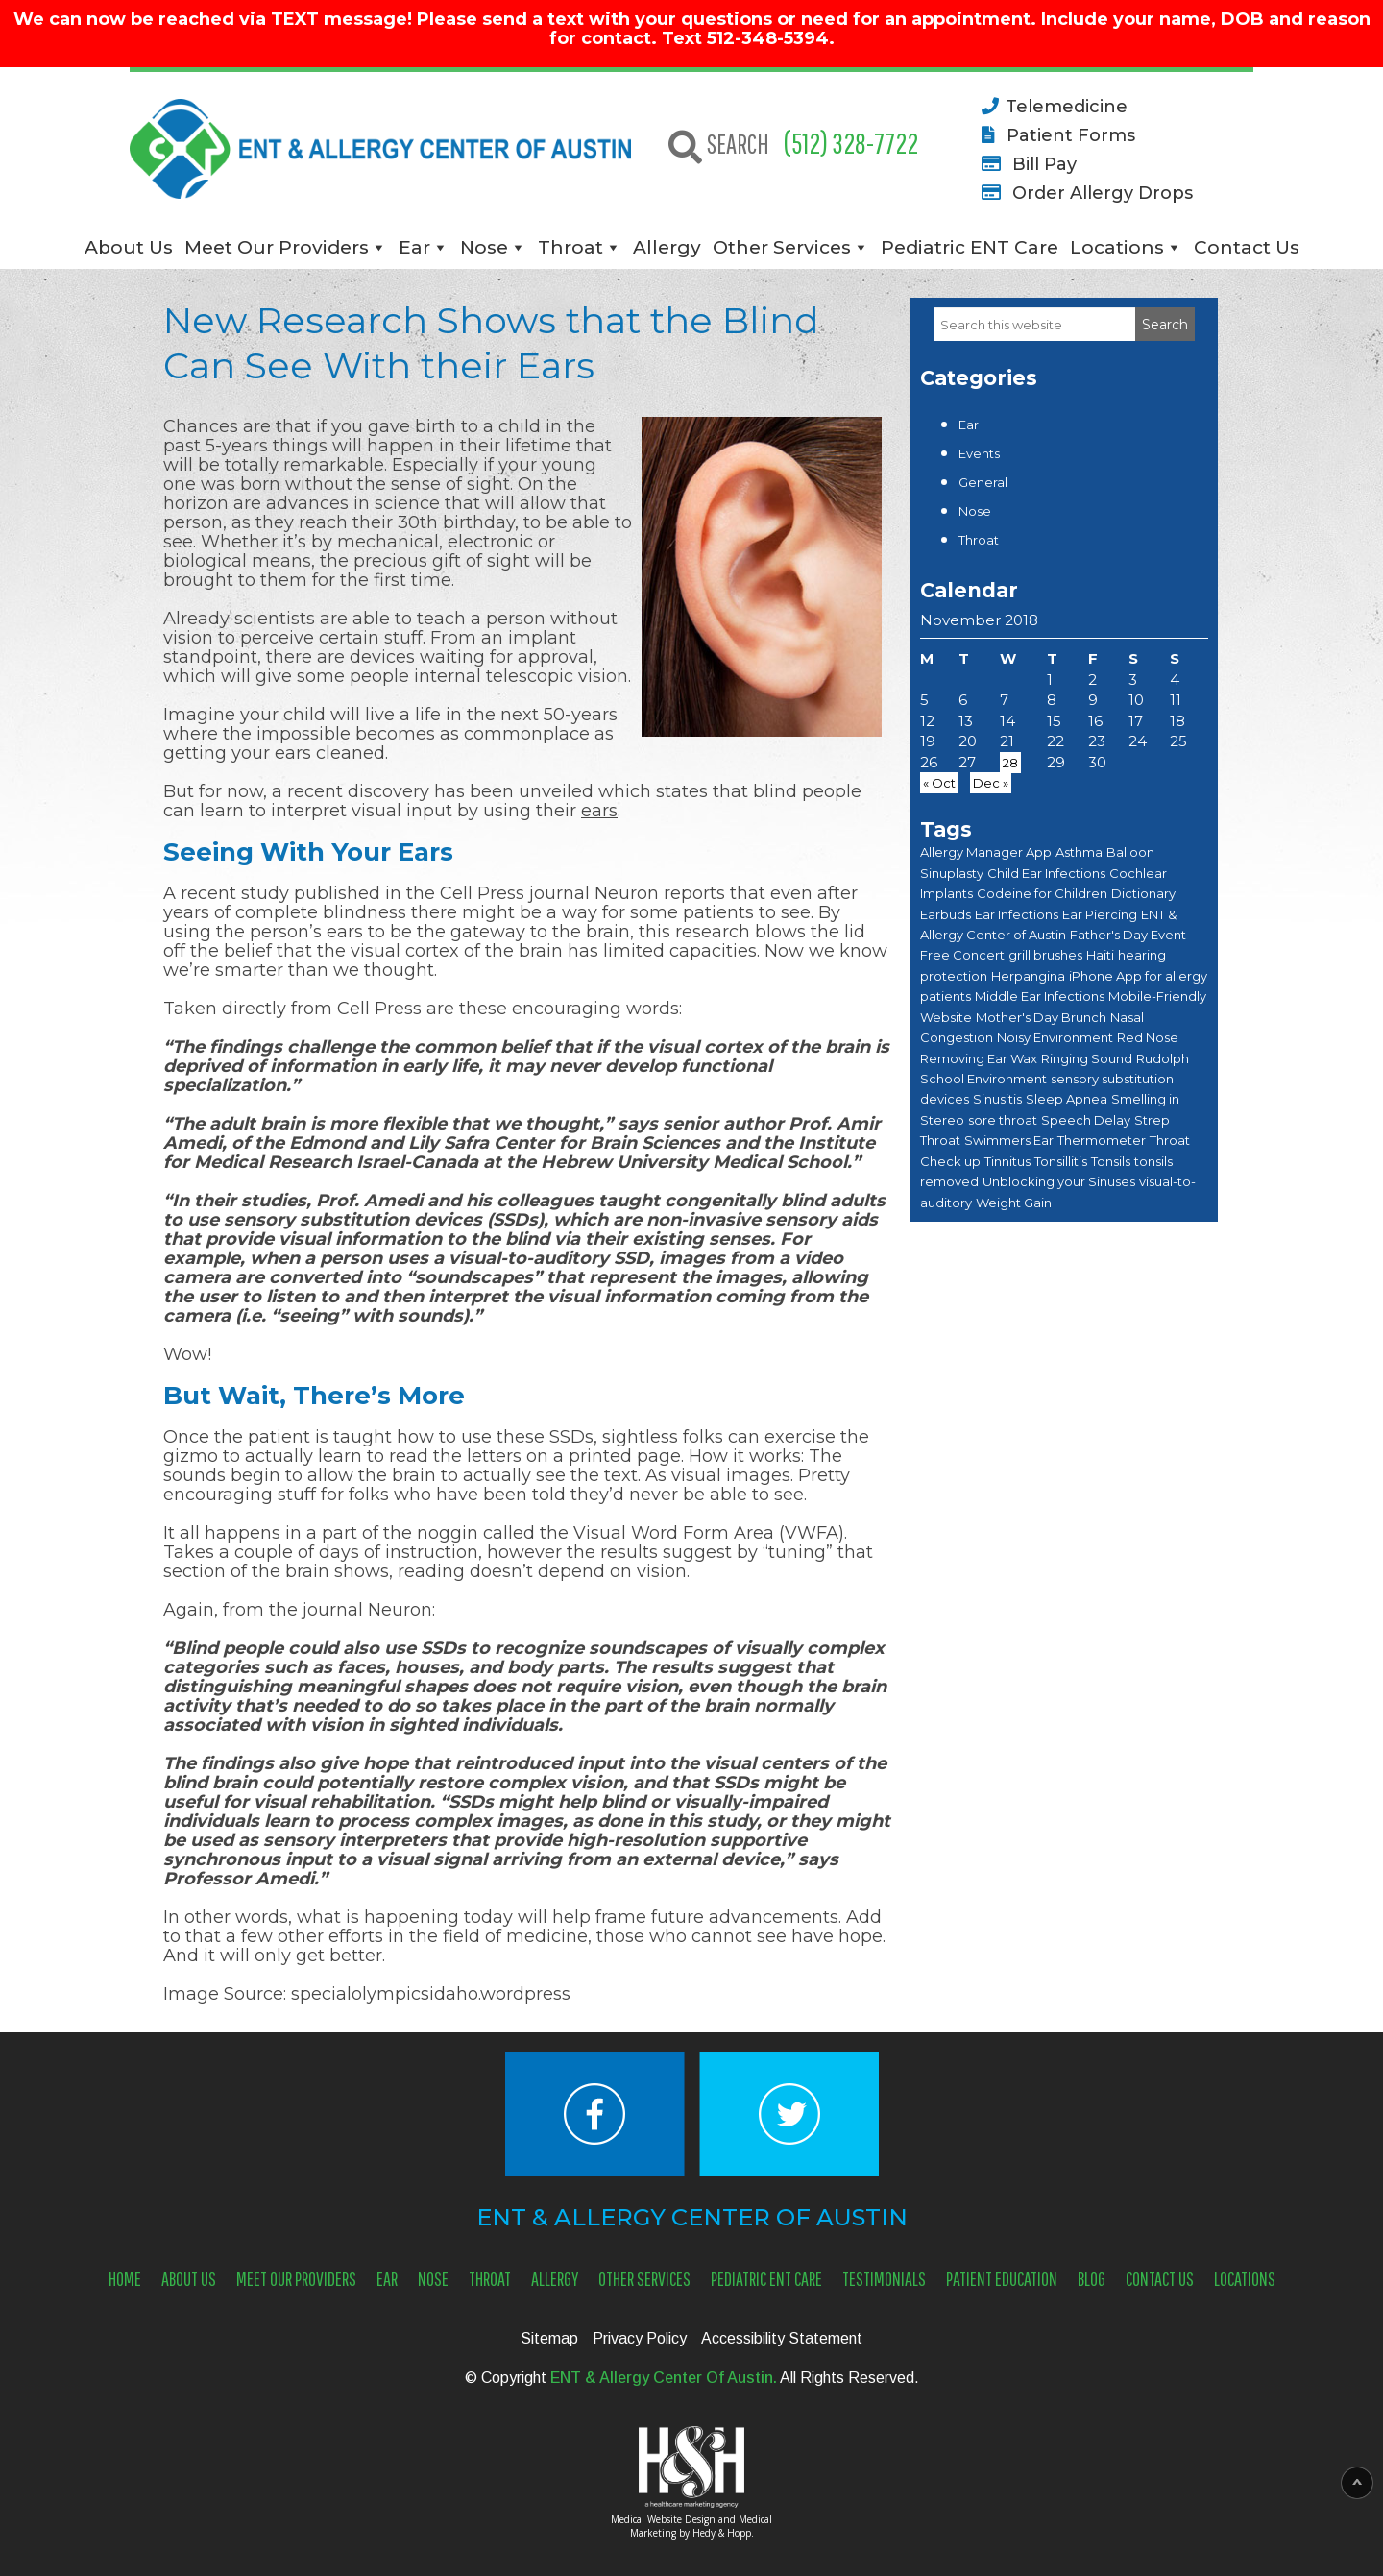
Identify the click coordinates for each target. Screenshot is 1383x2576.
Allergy (667, 247)
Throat (570, 247)
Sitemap (549, 2338)
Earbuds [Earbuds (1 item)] (945, 914)
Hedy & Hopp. (723, 2533)
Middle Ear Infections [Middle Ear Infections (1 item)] (1039, 996)
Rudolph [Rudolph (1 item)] (1162, 1058)
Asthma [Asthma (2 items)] (1079, 852)
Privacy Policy (640, 2338)
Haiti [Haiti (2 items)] (1100, 954)
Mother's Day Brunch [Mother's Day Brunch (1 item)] (1041, 1017)
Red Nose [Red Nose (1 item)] (1147, 1037)
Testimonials (884, 2279)
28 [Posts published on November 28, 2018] (1010, 762)
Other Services (782, 247)
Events (979, 453)
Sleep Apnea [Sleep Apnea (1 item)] (1066, 1098)
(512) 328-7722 (851, 142)
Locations (1117, 247)
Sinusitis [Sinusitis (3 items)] (997, 1098)
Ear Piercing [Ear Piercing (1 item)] (1099, 914)
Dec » (990, 782)
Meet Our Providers (276, 247)
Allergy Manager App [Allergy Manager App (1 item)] (986, 852)
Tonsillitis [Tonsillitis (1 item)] (1060, 1161)
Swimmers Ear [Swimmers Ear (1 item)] (1009, 1140)
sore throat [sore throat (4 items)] (1002, 1120)
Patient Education (1001, 2279)
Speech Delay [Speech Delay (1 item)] (1085, 1120)
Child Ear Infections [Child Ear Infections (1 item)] (1046, 873)
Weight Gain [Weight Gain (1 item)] (1014, 1202)
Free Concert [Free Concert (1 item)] (962, 954)
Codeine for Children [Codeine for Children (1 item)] (1042, 893)
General (982, 482)
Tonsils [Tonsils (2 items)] (1110, 1161)
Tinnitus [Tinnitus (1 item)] (1007, 1161)
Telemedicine (1051, 105)
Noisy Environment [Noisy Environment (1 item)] (1055, 1037)
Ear (414, 247)
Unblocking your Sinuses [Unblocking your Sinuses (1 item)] (1059, 1181)
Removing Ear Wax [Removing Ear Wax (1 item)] (978, 1058)
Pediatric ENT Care (969, 247)
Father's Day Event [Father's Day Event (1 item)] (1128, 934)
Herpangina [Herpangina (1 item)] (1028, 976)
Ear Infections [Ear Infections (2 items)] (1016, 914)
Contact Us (1246, 247)
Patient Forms (1055, 134)
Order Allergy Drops (1084, 192)
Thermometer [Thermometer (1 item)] (1101, 1140)
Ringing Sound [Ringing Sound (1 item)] (1086, 1058)
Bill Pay (1026, 163)
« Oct (939, 782)
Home (125, 2279)
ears (599, 810)
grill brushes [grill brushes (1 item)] (1045, 954)
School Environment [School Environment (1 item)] (983, 1078)
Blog (1091, 2279)
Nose (484, 247)
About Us (129, 247)
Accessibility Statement (781, 2338)
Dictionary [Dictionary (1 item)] (1143, 893)
